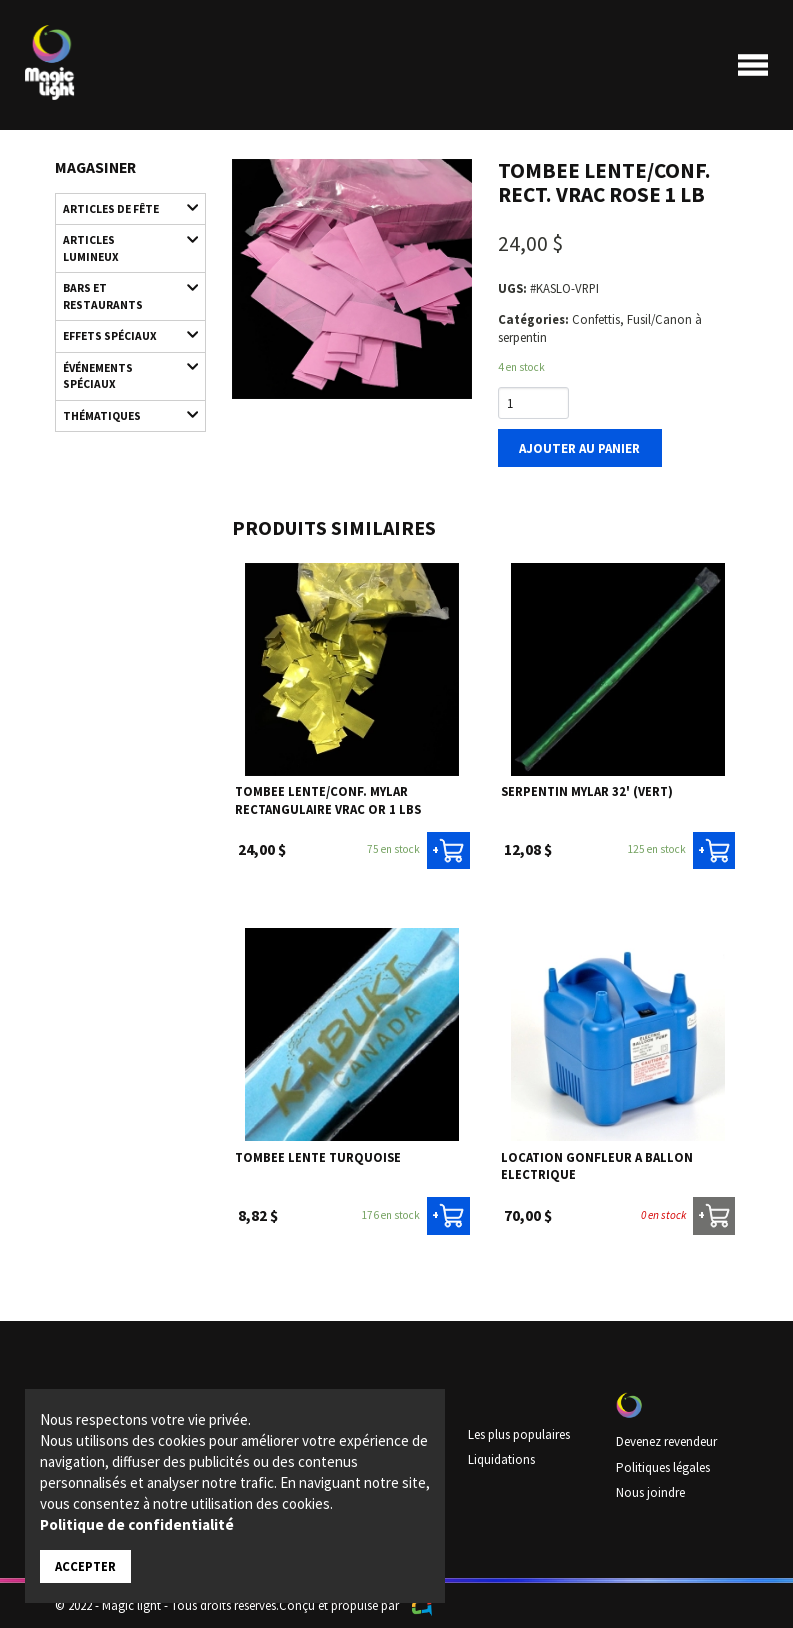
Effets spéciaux (122, 316)
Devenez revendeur (666, 1441)
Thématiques (122, 394)
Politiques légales (662, 1466)
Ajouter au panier (579, 447)
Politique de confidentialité (137, 1524)
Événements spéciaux (122, 353)
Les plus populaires (519, 1433)
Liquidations (501, 1458)
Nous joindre (650, 1491)
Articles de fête (122, 207)
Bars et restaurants (122, 275)
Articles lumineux (122, 238)
